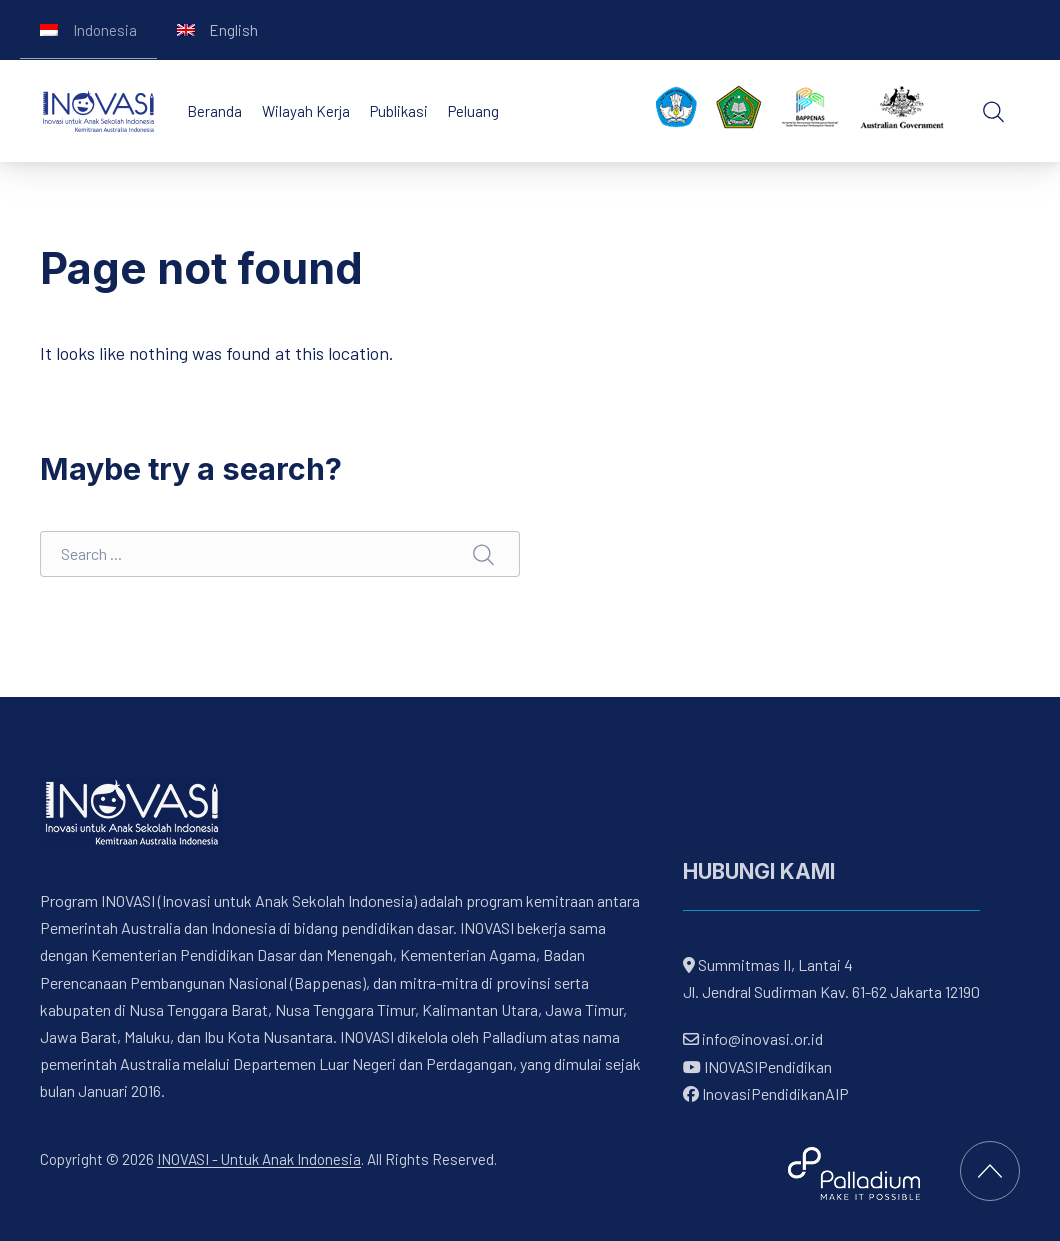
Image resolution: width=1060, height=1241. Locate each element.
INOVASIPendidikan (757, 1065)
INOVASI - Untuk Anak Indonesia (259, 1159)
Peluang (473, 111)
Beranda (214, 111)
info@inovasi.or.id (761, 1038)
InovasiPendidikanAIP (766, 1093)
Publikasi (399, 111)
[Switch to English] (218, 30)
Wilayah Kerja (306, 111)
